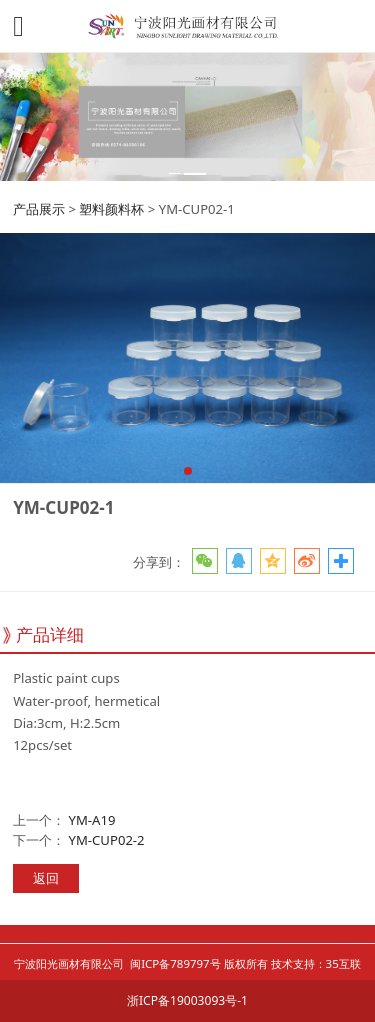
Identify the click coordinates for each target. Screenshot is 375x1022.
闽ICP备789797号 (175, 963)
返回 (46, 878)
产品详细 (50, 634)
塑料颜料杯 (111, 209)
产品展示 (39, 209)
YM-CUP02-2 (107, 840)
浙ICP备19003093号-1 (187, 1000)
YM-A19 (92, 820)
